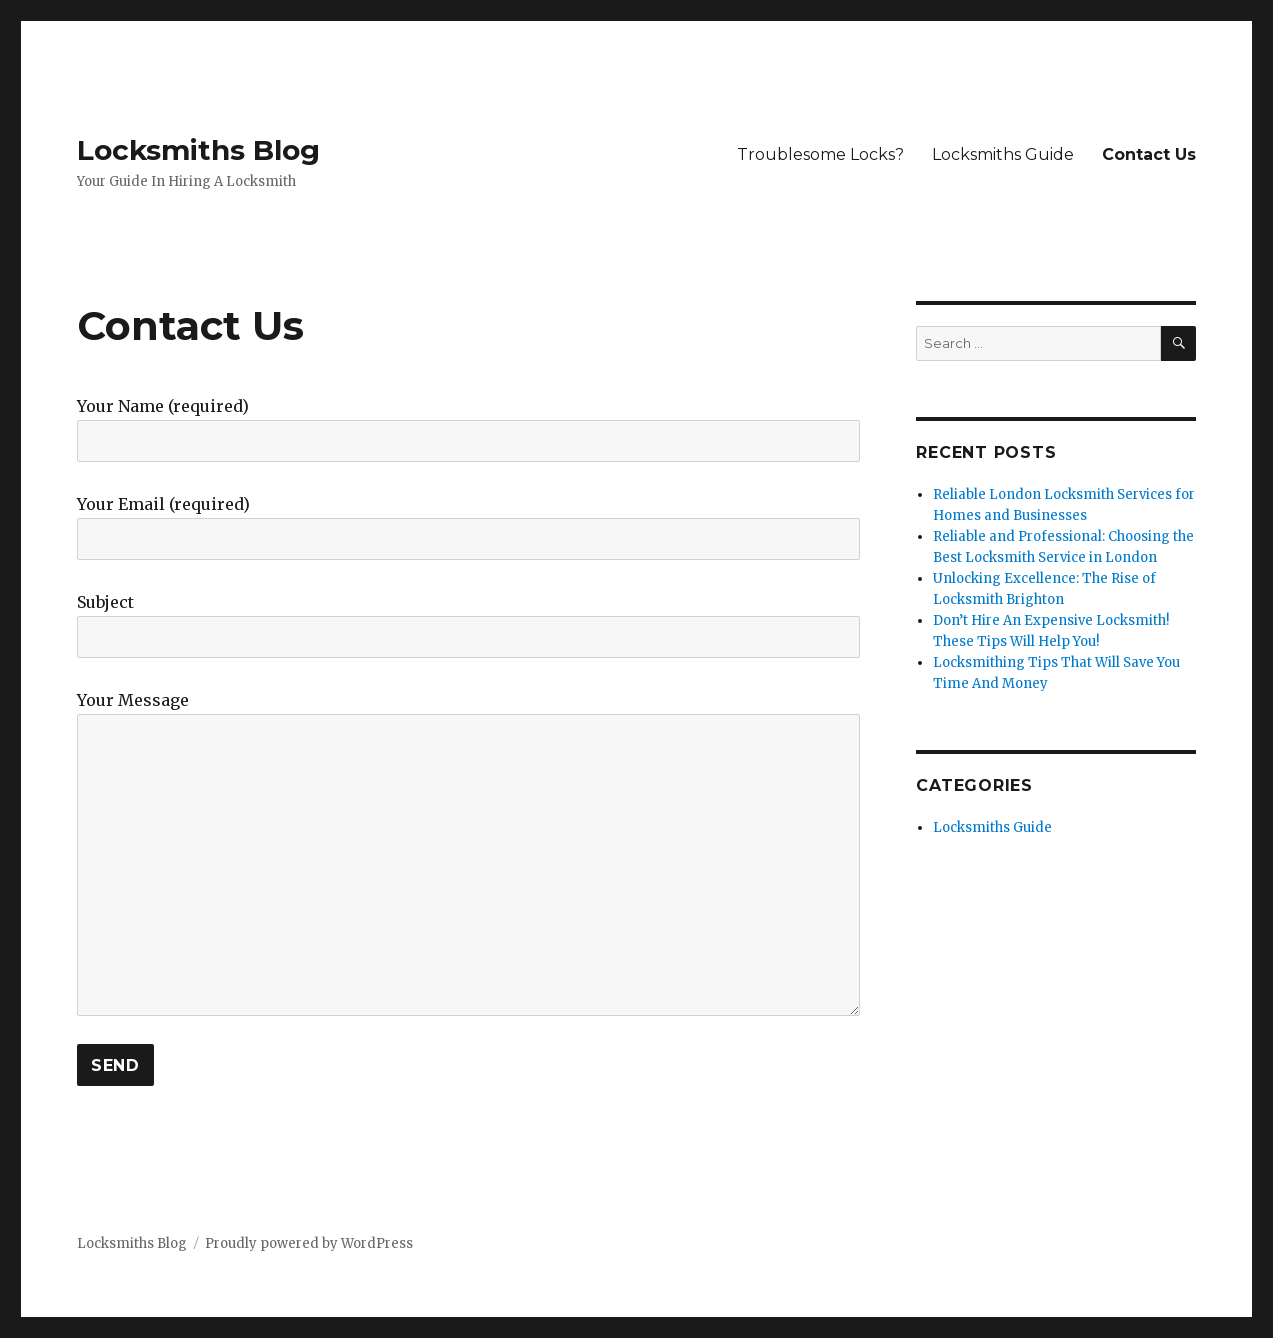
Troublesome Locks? (820, 154)
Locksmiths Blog (198, 150)
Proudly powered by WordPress (309, 1243)
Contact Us (1149, 154)
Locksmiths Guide (1003, 154)
